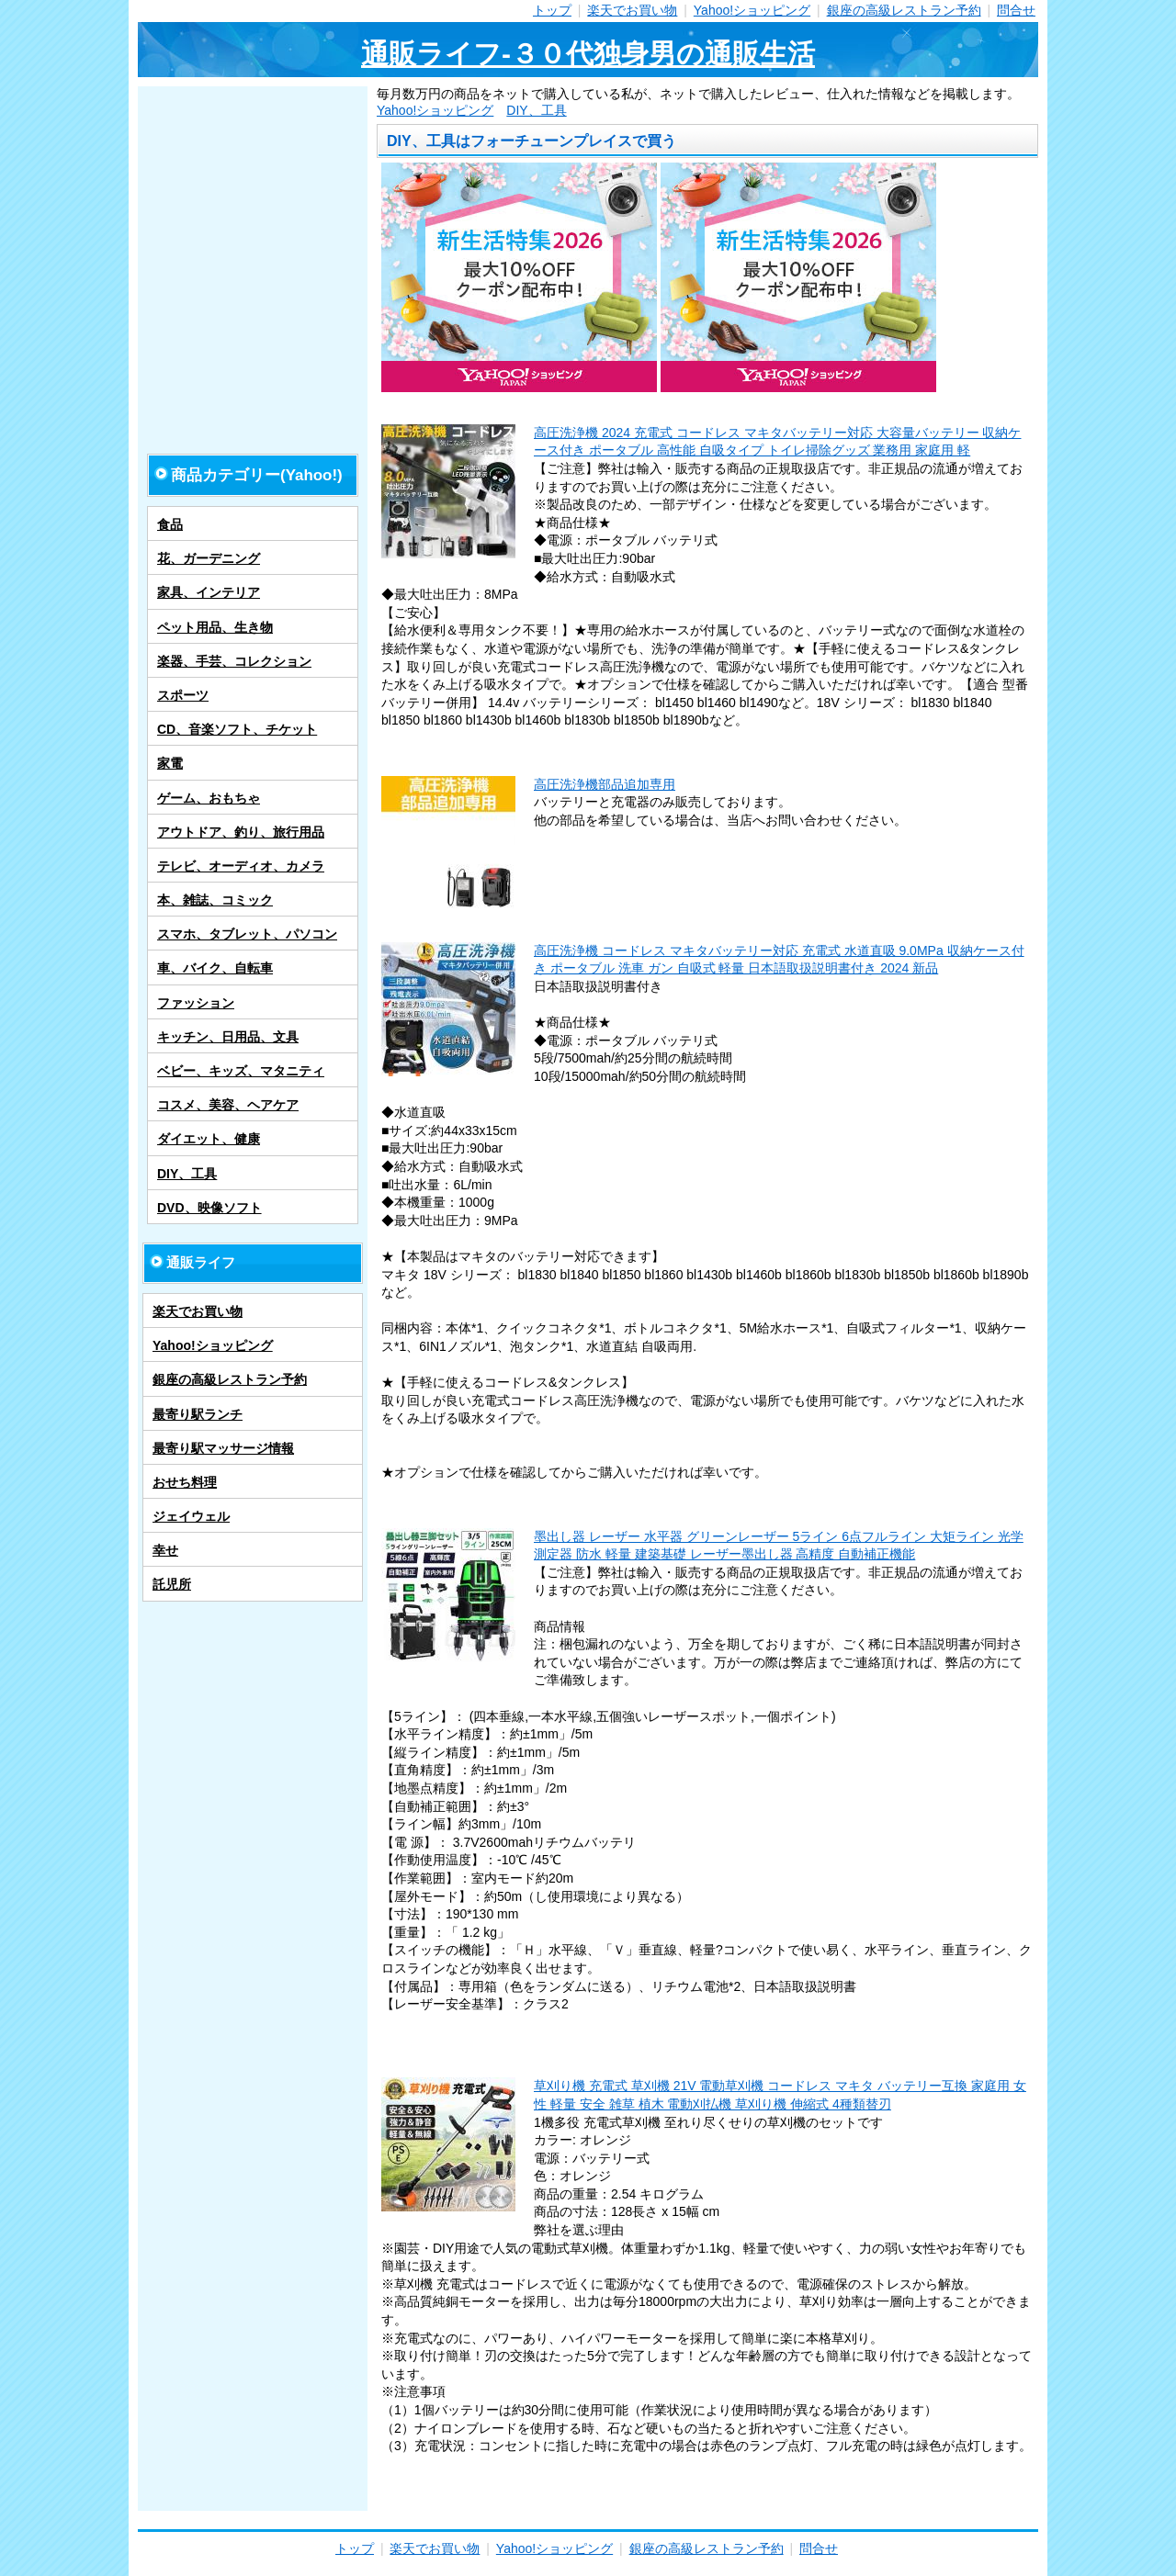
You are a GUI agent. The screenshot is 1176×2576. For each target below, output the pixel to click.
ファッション (195, 1003)
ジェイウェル (191, 1516)
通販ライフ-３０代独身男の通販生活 (588, 54)
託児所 (172, 1584)
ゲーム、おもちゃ (208, 798)
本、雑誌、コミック (215, 900)
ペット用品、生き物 (215, 627)
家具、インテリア (208, 592)
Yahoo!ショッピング (752, 10)
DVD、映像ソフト (209, 1207)
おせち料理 (185, 1482)
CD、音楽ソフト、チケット (237, 729)
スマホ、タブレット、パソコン (247, 934)
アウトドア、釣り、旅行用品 (240, 832)
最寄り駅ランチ (198, 1414)
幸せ (165, 1550)
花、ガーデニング (208, 558)
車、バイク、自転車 (215, 968)
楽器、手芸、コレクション (234, 661)
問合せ (1016, 10)
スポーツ (183, 695)
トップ (552, 10)
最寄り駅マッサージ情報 (223, 1448)
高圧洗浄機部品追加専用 (604, 784)
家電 (170, 763)
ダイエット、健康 (208, 1138)
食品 (170, 524)
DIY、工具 (536, 110)
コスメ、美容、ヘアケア (228, 1104)
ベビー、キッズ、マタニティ (240, 1070)
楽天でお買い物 (632, 10)
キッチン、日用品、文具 (228, 1036)
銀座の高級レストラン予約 (904, 10)
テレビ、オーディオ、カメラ (240, 866)
